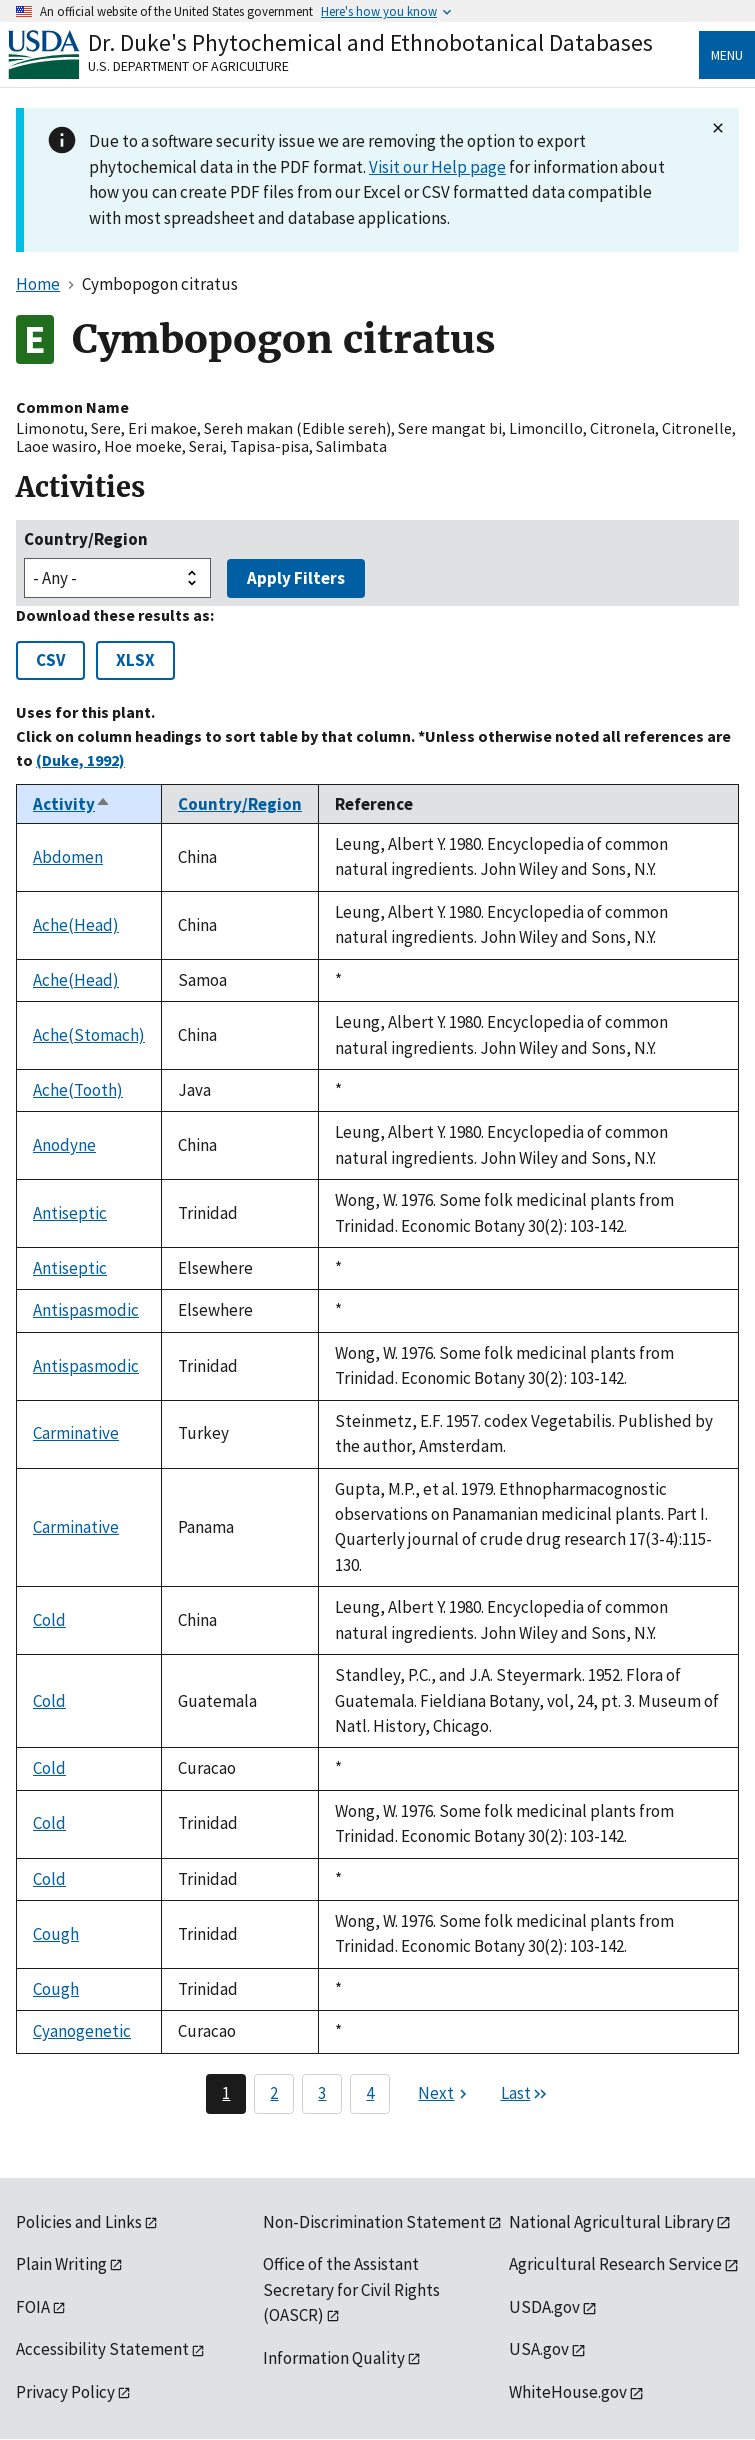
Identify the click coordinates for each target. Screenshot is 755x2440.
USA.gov (539, 2349)
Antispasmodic (86, 1310)
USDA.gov (544, 2307)
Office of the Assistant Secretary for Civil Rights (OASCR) (351, 2289)
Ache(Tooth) (78, 1090)
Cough (56, 1934)
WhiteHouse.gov (568, 2392)
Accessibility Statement (102, 2349)
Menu (727, 55)
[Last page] (525, 2094)
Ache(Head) (76, 925)
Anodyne (64, 1145)
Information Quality (334, 2358)
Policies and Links (79, 2222)
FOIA (33, 2307)
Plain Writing (61, 2264)
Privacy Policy (65, 2392)
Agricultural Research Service (615, 2264)
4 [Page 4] (370, 2093)
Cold (49, 1620)
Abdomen (68, 857)
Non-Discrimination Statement (374, 2222)
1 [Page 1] (226, 2093)
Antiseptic (70, 1213)
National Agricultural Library (611, 2222)
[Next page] (445, 2094)
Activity (72, 804)
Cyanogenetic (82, 2031)
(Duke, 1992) (80, 760)
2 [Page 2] (274, 2093)
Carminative (76, 1433)
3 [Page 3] (322, 2093)
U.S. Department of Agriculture (188, 66)
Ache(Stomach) (89, 1035)
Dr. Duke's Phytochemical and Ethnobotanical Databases (370, 42)
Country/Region (86, 539)
